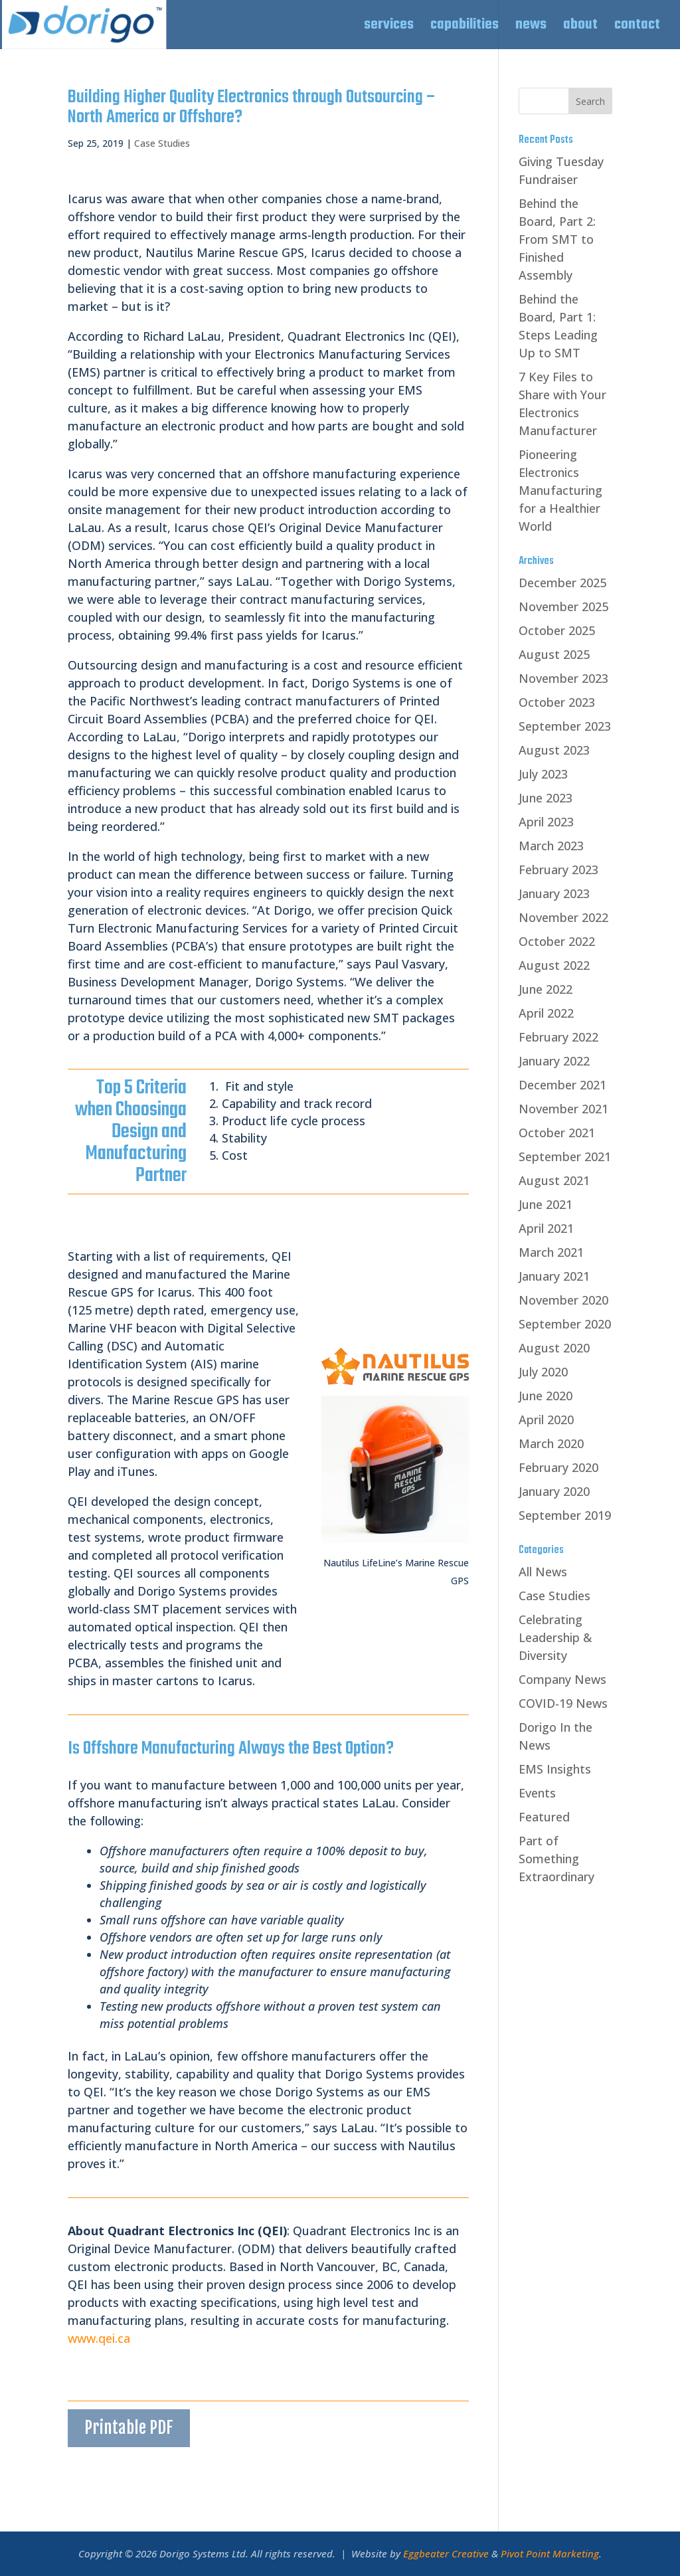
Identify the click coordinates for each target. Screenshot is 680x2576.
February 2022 (558, 1037)
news (531, 28)
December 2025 (562, 583)
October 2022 (557, 941)
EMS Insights (555, 1769)
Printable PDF (128, 2427)
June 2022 (545, 989)
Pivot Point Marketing (550, 2553)
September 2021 (565, 1156)
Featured (544, 1817)
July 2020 (543, 1372)
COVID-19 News (563, 1703)
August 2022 (554, 965)
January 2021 (554, 1276)
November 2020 (563, 1300)
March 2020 (551, 1443)
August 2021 (554, 1180)
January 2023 (554, 893)
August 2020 (554, 1348)
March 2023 (551, 846)
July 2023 (543, 774)
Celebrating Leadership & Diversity (555, 1637)
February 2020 (558, 1467)
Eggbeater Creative (446, 2553)
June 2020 (545, 1396)
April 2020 (546, 1419)
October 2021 (557, 1133)
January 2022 (554, 1061)
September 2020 (565, 1324)
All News (543, 1572)
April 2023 (546, 822)
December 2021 (562, 1085)
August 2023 (554, 750)
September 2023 (565, 726)
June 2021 (545, 1204)
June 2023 (545, 798)
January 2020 (554, 1491)
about (580, 28)
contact (637, 28)
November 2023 (563, 678)
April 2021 (546, 1228)
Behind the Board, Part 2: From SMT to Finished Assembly (557, 239)
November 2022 (563, 917)
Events (537, 1793)
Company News (562, 1679)
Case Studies (162, 143)
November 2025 (563, 606)
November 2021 (563, 1109)
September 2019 (565, 1515)
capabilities (464, 28)
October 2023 (557, 702)
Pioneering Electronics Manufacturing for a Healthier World (560, 490)
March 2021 (551, 1252)
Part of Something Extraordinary (556, 1859)
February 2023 (558, 869)
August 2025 (554, 654)
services (389, 28)
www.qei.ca (99, 2338)
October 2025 (557, 630)
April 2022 (546, 1013)
